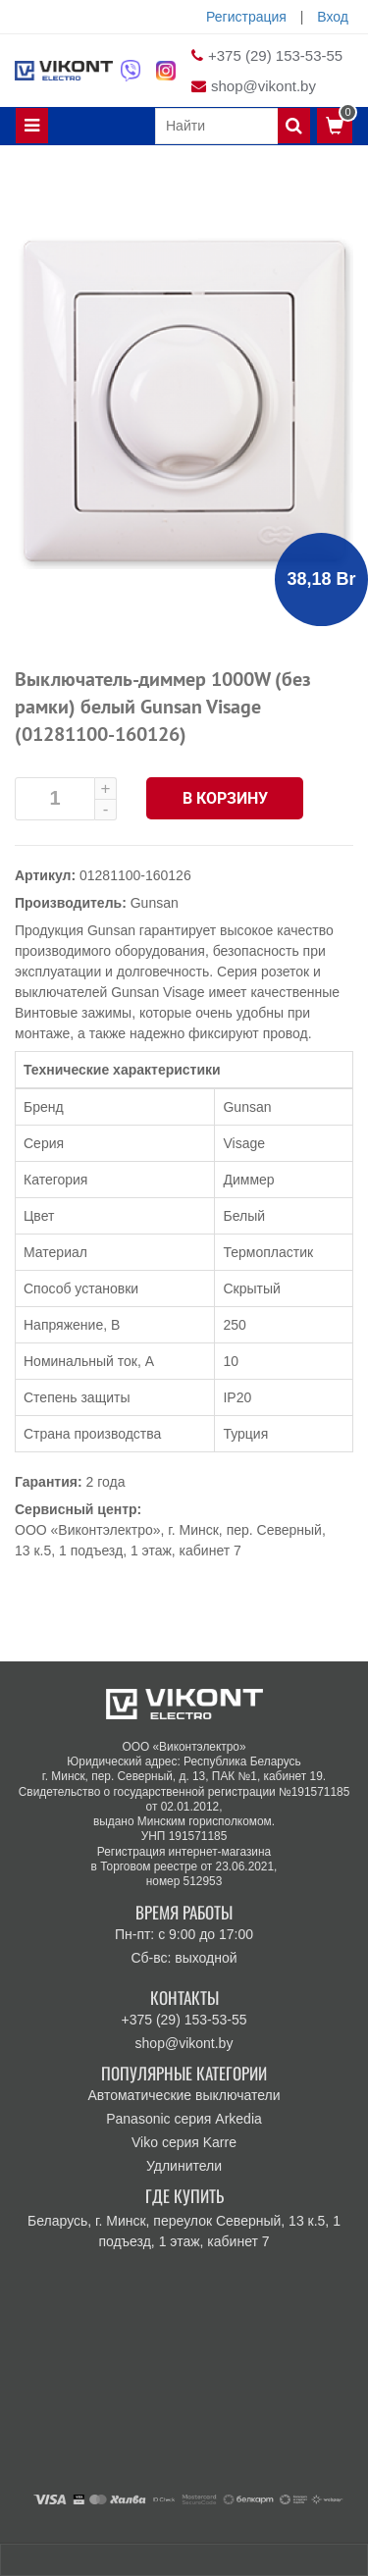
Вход (332, 17)
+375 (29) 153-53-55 (275, 55)
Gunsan (155, 903)
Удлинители (184, 2166)
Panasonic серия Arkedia (184, 2119)
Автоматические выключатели (183, 2095)
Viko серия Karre (184, 2142)
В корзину (225, 798)
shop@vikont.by (263, 86)
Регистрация (246, 17)
